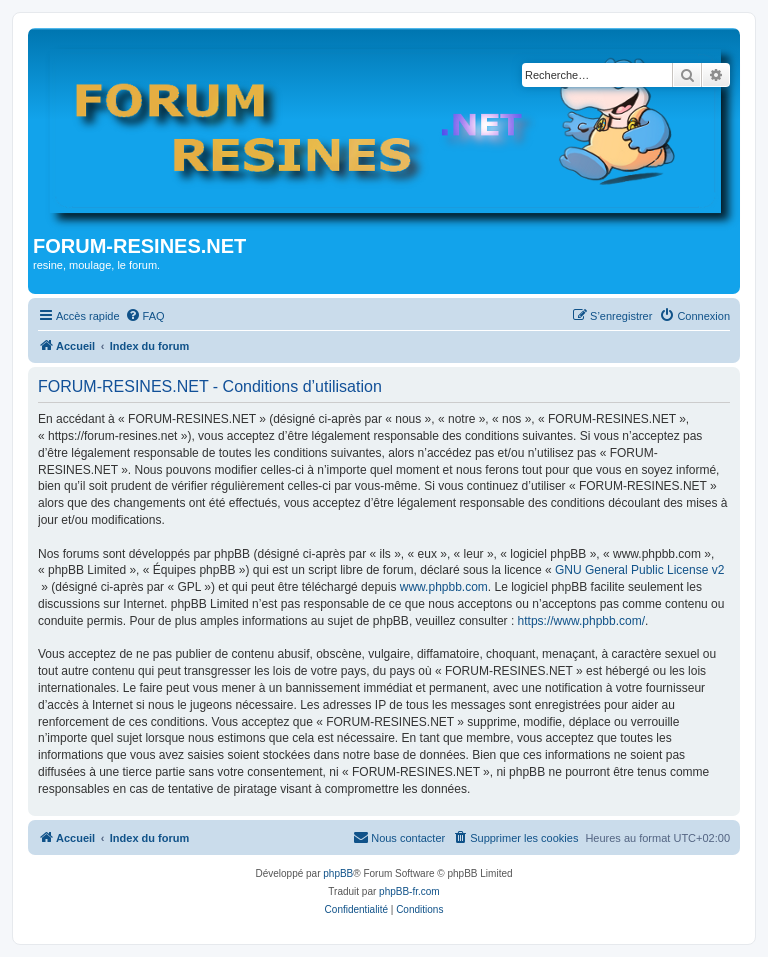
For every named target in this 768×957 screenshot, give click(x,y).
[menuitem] (145, 316)
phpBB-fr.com (409, 891)
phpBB (338, 873)
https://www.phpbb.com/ (581, 621)
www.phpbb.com (444, 587)
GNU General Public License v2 (639, 570)
